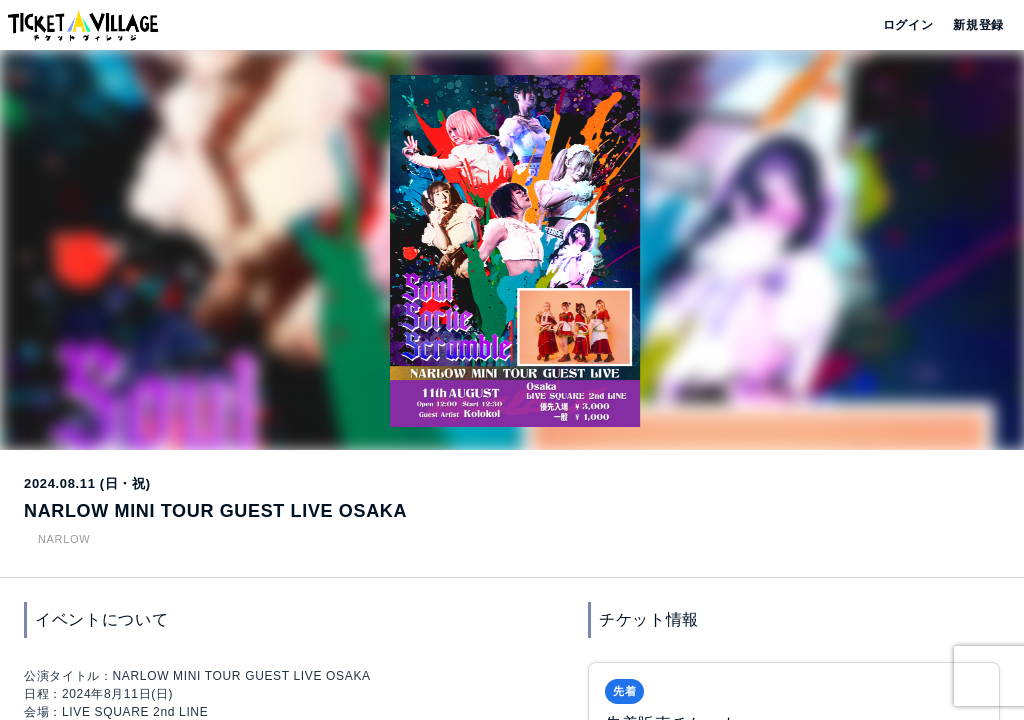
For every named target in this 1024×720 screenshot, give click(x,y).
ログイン (906, 25)
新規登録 (970, 25)
